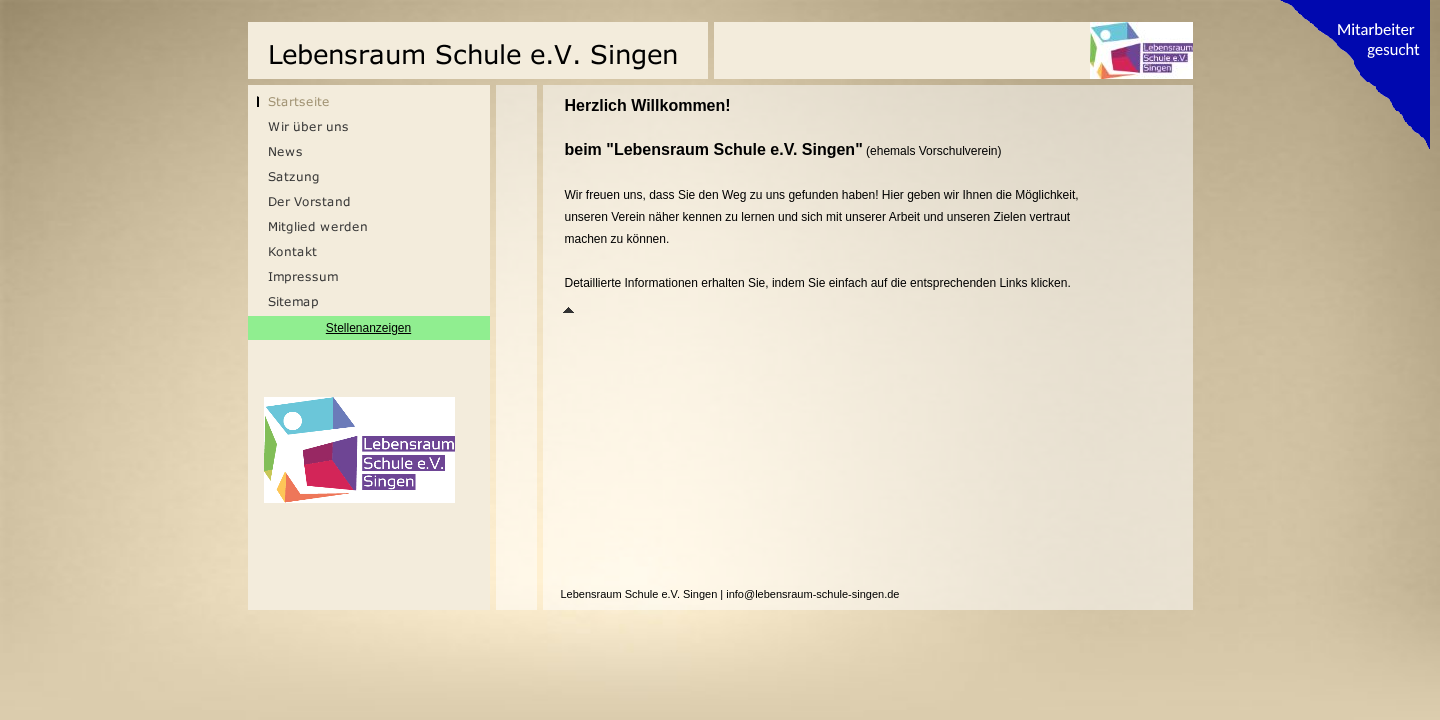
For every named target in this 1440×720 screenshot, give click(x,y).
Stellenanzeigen (368, 328)
